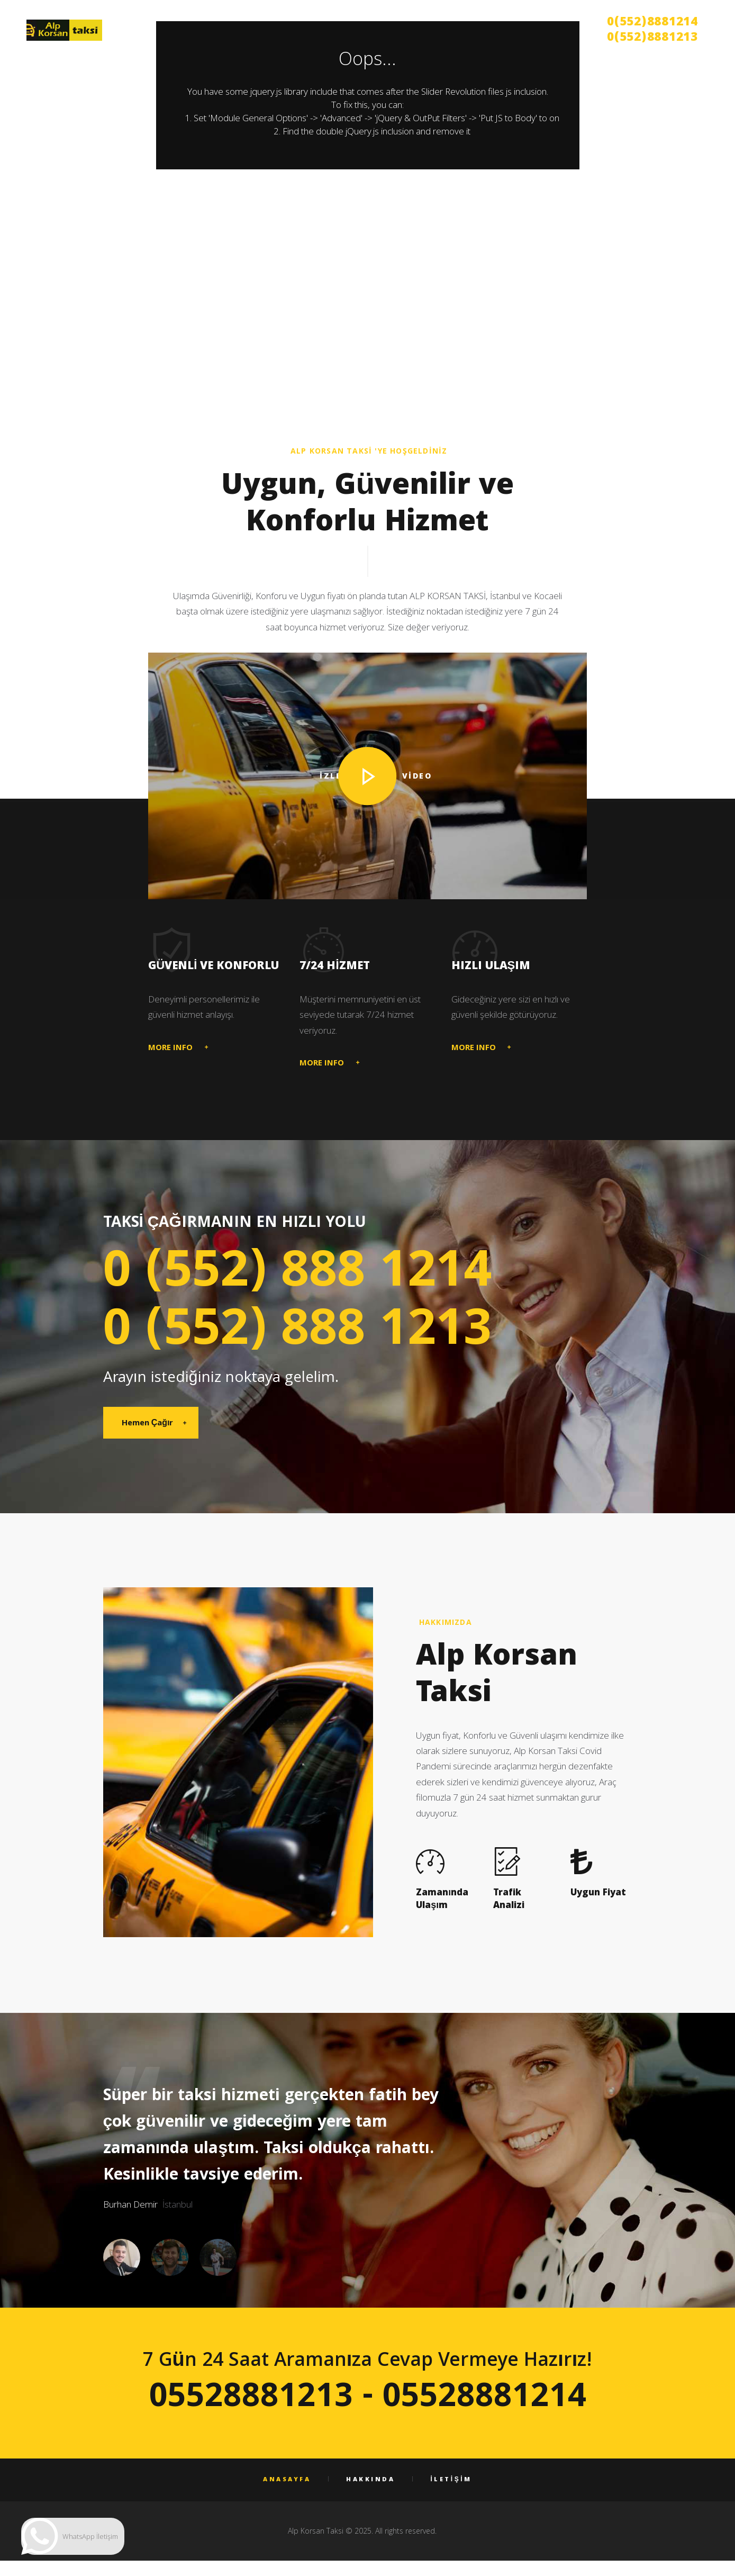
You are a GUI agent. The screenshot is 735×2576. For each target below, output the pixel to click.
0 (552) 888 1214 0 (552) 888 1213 (297, 1304)
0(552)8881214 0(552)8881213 (652, 31)
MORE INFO (170, 1048)
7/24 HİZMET (334, 967)
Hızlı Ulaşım (491, 967)
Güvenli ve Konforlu (213, 967)
